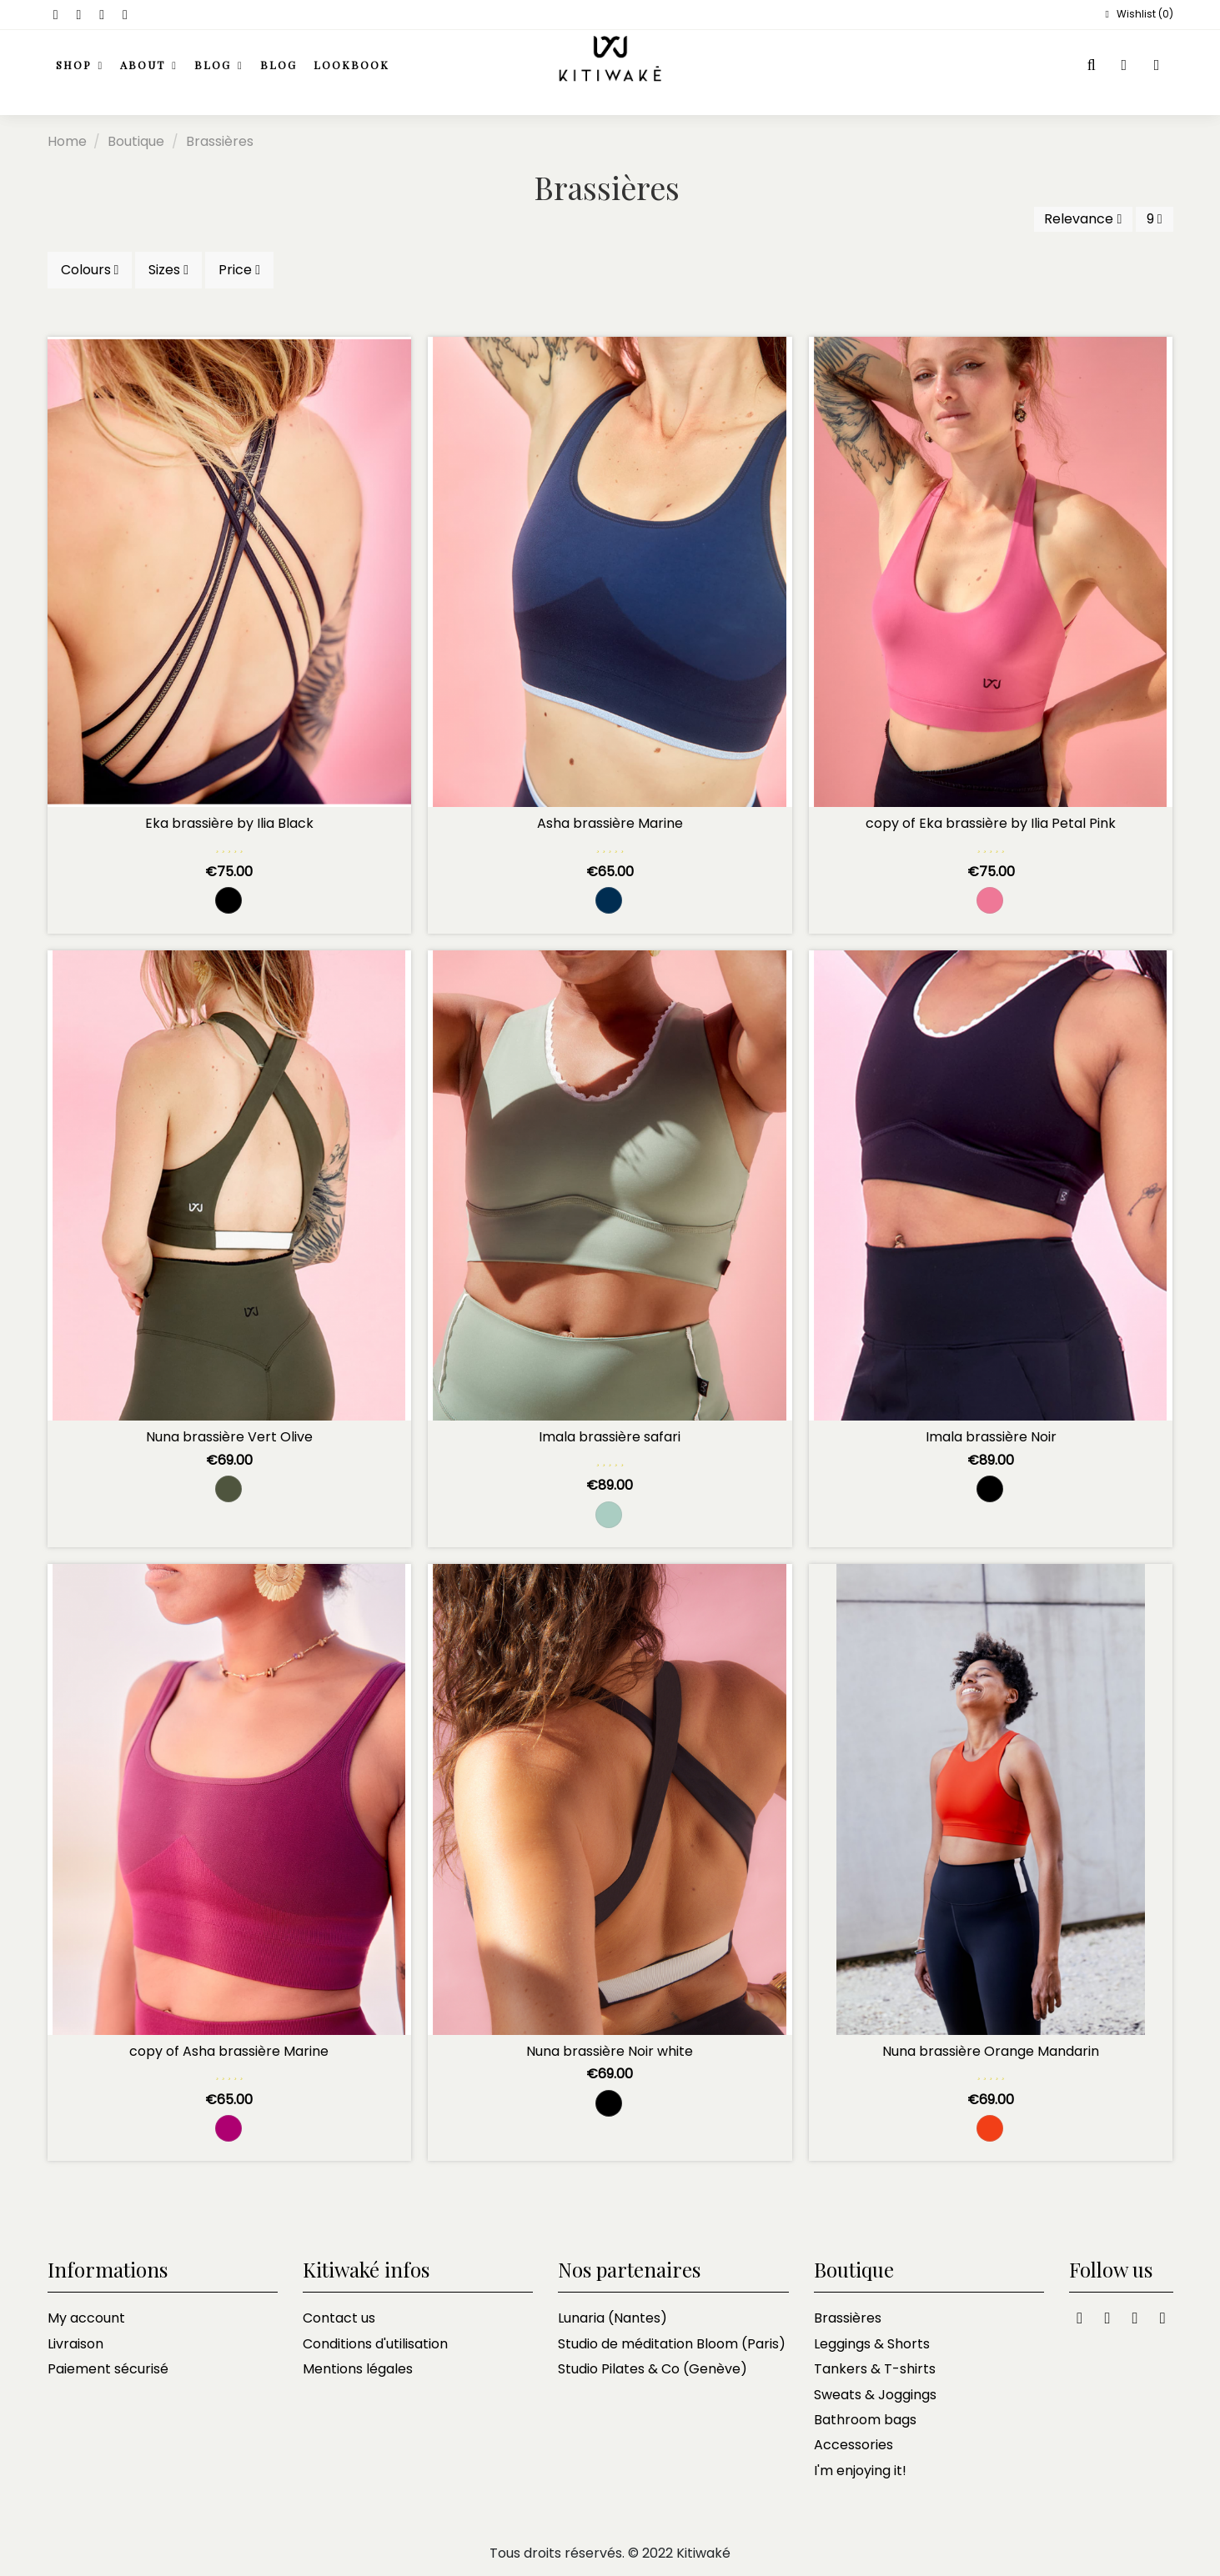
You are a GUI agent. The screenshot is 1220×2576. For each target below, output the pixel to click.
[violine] (228, 2128)
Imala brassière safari (609, 1436)
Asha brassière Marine (610, 823)
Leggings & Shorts (872, 2343)
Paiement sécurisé (108, 2368)
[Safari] (608, 1514)
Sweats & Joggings (875, 2394)
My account (86, 2318)
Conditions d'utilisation (375, 2343)
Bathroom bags (865, 2419)
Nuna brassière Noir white (609, 2051)
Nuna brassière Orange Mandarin (990, 2051)
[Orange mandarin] (990, 2128)
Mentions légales (358, 2368)
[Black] (228, 900)
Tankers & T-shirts (875, 2368)
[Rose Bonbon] (990, 900)
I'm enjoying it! (860, 2470)
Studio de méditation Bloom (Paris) (672, 2343)
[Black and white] (608, 2103)
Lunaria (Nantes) (612, 2318)
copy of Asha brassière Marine (229, 2051)
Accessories (853, 2444)
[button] (149, 66)
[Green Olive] (228, 1489)
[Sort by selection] (1083, 219)
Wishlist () (1136, 14)
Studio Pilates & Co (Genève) (652, 2368)
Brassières (847, 2318)
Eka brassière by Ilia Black (229, 823)
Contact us (339, 2318)
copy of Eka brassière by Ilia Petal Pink (991, 823)
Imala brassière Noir (991, 1436)
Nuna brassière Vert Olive (229, 1436)
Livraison (75, 2343)
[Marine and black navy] (608, 900)
